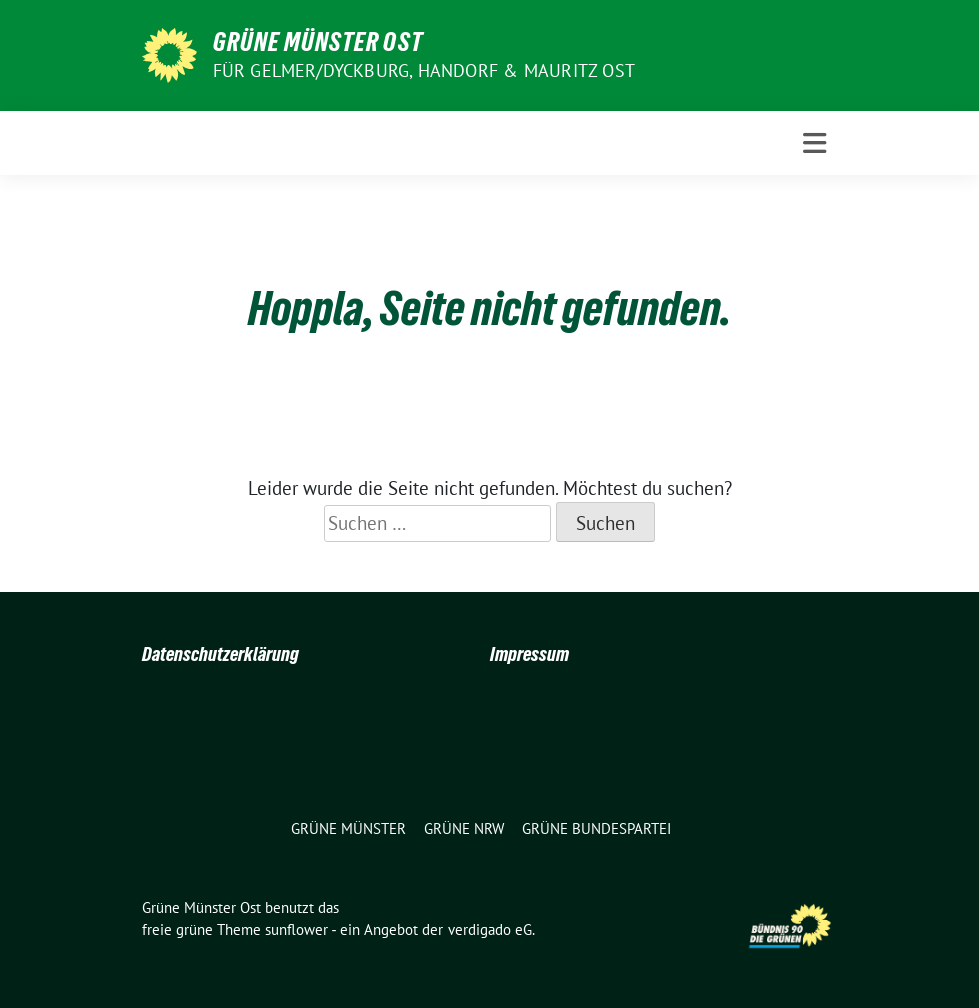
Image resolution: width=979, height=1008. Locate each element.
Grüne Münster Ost (318, 42)
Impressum (529, 654)
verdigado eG (490, 929)
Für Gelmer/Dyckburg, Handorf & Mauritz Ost (424, 70)
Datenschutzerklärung (220, 654)
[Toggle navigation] (814, 143)
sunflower (296, 929)
